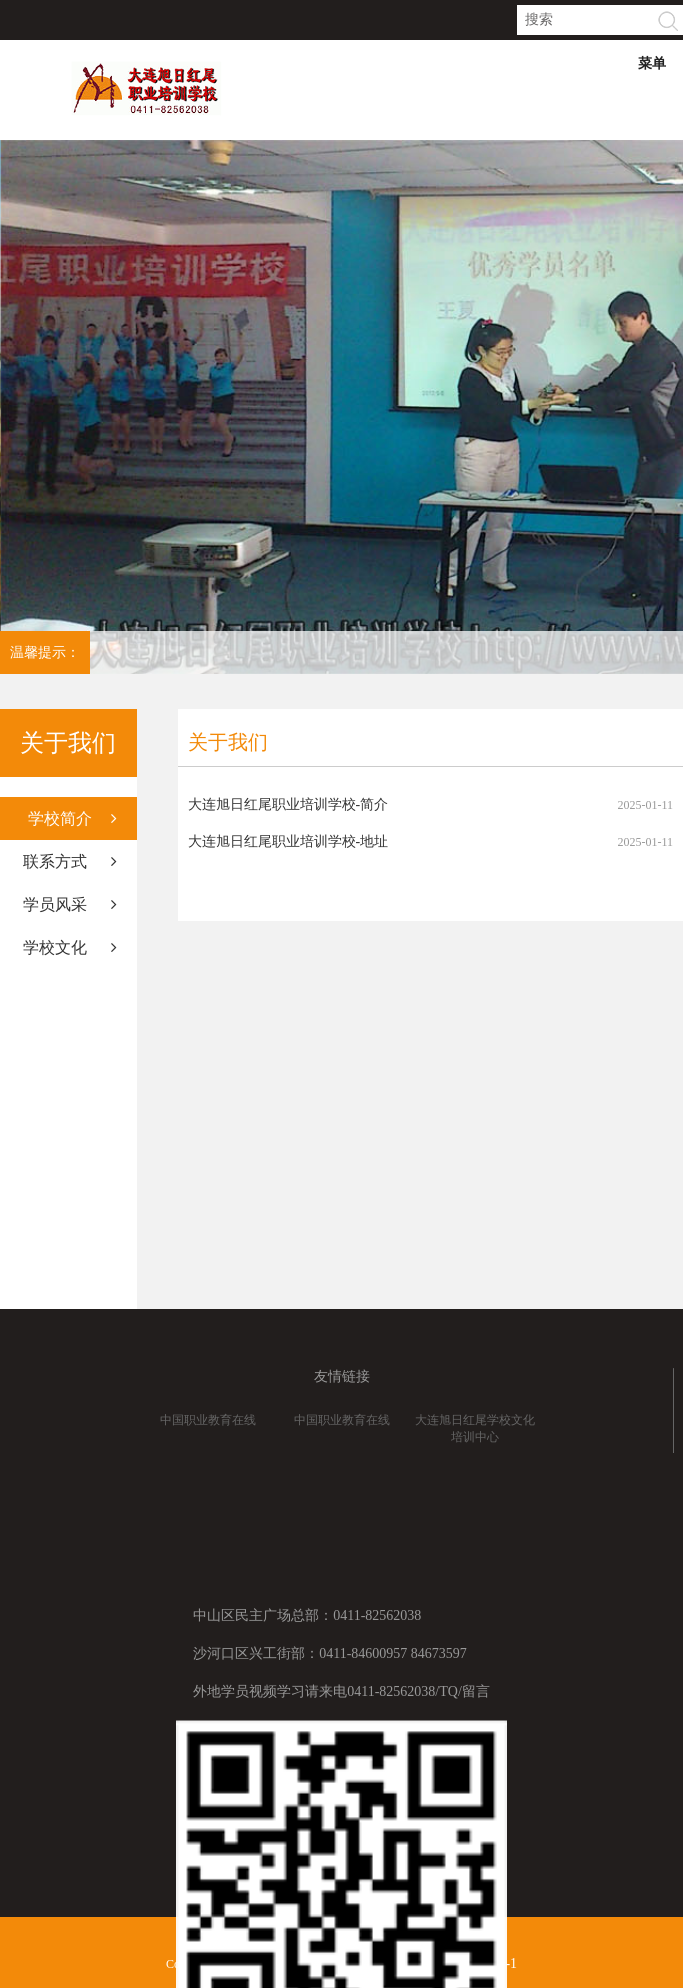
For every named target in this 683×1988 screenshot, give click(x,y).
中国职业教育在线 (208, 1430)
